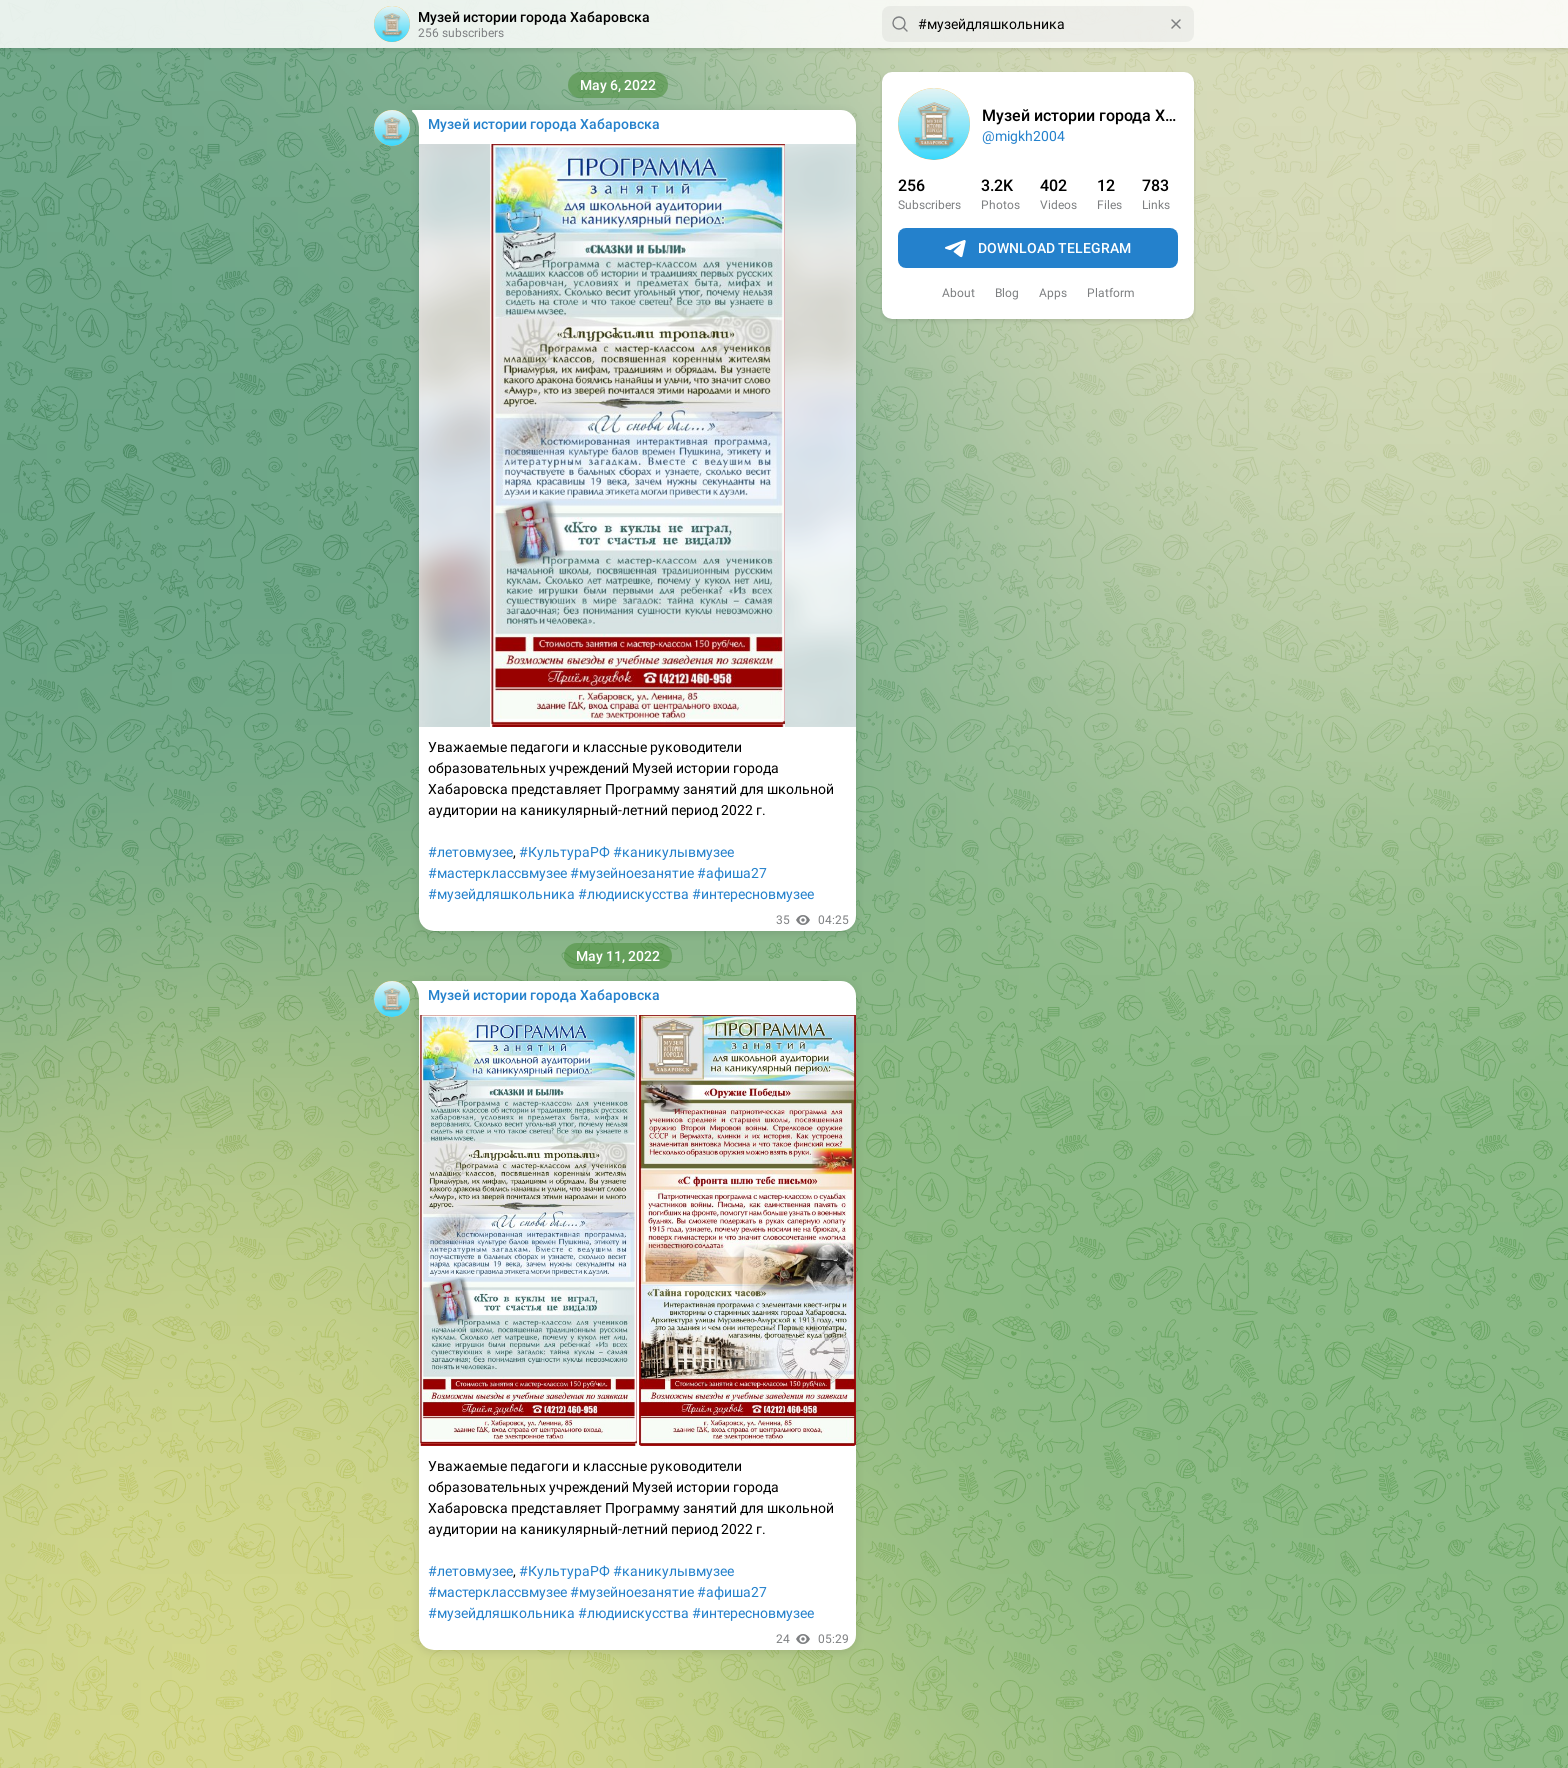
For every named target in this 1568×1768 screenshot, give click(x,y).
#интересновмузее (753, 894)
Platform (1111, 293)
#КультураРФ (564, 852)
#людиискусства (633, 894)
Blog (1007, 293)
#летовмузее (470, 852)
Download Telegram (1038, 249)
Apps (1053, 293)
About (958, 293)
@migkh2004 (1023, 136)
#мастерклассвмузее (497, 873)
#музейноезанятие (632, 873)
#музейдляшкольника (501, 894)
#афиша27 (732, 873)
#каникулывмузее (673, 852)
